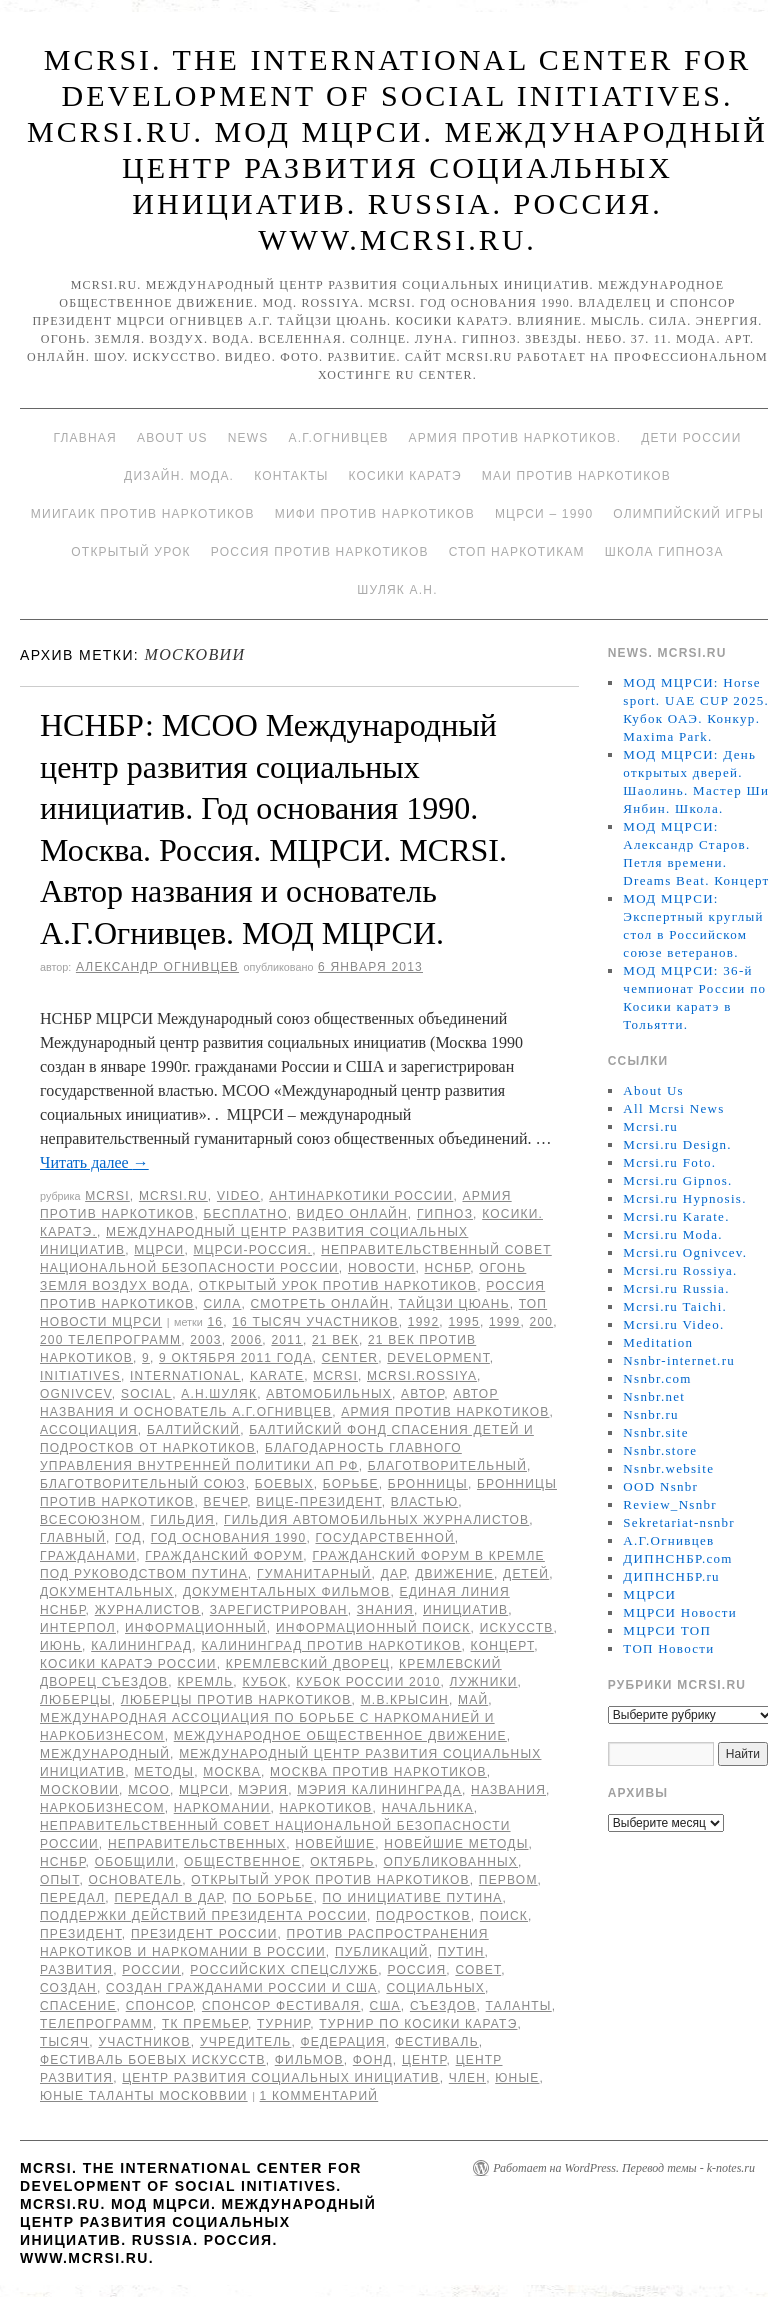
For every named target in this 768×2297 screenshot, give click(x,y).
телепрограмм (96, 2024)
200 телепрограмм (110, 1340)
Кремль (205, 1682)
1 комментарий (319, 2096)
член (467, 2078)
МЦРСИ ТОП (667, 1630)
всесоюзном (90, 1520)
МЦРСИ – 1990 (544, 514)
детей (526, 1574)
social (146, 1394)
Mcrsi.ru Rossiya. (680, 1270)
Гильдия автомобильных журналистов (376, 1520)
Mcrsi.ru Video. (673, 1324)
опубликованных (451, 1862)
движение (454, 1574)
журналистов (148, 1610)
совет (478, 1970)
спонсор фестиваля (281, 2006)
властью (424, 1502)
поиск (504, 1916)
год (128, 1538)
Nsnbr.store (660, 1450)
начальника (428, 1808)
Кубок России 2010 (368, 1682)
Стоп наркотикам (517, 552)
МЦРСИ (159, 1250)
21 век (335, 1340)
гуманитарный (314, 1574)
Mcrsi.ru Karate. (676, 1216)
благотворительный (447, 1466)
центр (424, 2060)
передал (72, 1898)
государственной (384, 1538)
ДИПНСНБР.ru (671, 1576)
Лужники (484, 1682)
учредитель (245, 2042)
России (151, 1970)
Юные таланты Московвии (144, 2096)
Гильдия (182, 1520)
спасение (78, 2006)
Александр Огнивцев (157, 967)
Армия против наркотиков (445, 1412)
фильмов (309, 2060)
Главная (84, 438)
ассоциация (89, 1430)
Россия (416, 1970)
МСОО (149, 1790)
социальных (435, 1988)
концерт (503, 1646)
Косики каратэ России (128, 1664)
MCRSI (107, 1196)
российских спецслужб (284, 1970)
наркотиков (326, 1808)
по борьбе (273, 1898)
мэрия (263, 1790)
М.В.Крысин (405, 1700)
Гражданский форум (224, 1556)
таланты (519, 2006)
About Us (172, 438)
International (185, 1376)
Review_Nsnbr (670, 1504)
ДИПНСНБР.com (677, 1558)
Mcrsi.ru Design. (677, 1144)
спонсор (159, 2006)
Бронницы (428, 1484)
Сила (222, 1304)
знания (385, 1610)
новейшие (335, 1844)
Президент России (204, 1934)
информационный (196, 1628)
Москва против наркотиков (378, 1772)
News (248, 438)
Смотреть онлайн (320, 1304)
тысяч (64, 2042)
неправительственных (197, 1844)
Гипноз (445, 1214)
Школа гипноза (664, 552)
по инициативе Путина (413, 1898)
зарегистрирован (279, 1610)
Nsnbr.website (668, 1468)
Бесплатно (245, 1214)
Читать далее (94, 1162)
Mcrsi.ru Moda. (672, 1234)
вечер (225, 1502)
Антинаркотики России (361, 1196)
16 (215, 1322)
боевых (284, 1484)
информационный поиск (373, 1628)
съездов (443, 2006)
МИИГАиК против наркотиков (143, 514)
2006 (247, 1340)
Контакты (291, 476)
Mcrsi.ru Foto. (669, 1162)
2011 (287, 1340)
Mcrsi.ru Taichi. (675, 1306)
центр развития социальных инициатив (280, 2078)
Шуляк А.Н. (397, 590)
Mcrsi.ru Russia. (676, 1288)
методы (164, 1772)
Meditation (658, 1342)
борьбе (351, 1484)
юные (517, 2078)
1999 (505, 1322)
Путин (461, 1952)
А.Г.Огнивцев (338, 438)
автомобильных (329, 1394)
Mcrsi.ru (173, 1196)
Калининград (141, 1646)
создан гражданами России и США (241, 1988)
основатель (135, 1880)
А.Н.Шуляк (219, 1394)
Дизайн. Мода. (179, 476)
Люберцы (76, 1700)
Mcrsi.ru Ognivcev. (685, 1252)
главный (73, 1538)
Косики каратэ (405, 476)
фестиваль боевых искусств (153, 2060)
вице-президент (318, 1502)
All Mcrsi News (673, 1108)
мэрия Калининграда (379, 1790)
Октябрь (342, 1862)
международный (105, 1754)
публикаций (382, 1952)
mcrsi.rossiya (422, 1376)
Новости (382, 1268)
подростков (423, 1916)
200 (542, 1322)
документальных (107, 1592)
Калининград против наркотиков (331, 1646)
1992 (424, 1322)
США (385, 2006)
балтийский (193, 1430)
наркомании (222, 1808)
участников (144, 2042)
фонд (373, 2060)
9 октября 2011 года (236, 1358)
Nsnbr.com (657, 1378)
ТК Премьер (205, 2024)
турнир (283, 2024)
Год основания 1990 (229, 1538)
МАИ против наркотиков (576, 476)
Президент (81, 1934)
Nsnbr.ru (651, 1414)
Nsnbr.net (654, 1396)
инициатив (465, 1610)
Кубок (264, 1682)
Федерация (342, 2042)
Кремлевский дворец (308, 1664)
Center (350, 1358)
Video (238, 1196)
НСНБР (448, 1268)
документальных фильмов (286, 1592)
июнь (61, 1646)
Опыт (59, 1880)
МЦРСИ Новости (680, 1612)
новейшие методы (456, 1844)
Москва (232, 1772)
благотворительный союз (143, 1484)
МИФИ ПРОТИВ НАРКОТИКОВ (375, 514)
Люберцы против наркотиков (236, 1700)
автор (422, 1394)
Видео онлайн (352, 1214)
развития (76, 1970)
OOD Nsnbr (660, 1486)
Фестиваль (437, 2042)
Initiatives (80, 1376)
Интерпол (78, 1628)
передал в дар (168, 1898)
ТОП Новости (668, 1648)
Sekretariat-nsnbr (679, 1522)
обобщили (135, 1862)
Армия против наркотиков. (515, 438)
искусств (517, 1628)
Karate (277, 1376)
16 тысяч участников (315, 1322)
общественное (242, 1862)
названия (508, 1790)
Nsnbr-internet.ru (679, 1360)
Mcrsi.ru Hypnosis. (684, 1198)
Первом (508, 1880)
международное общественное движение (340, 1736)
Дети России (691, 438)
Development (438, 1358)
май (473, 1700)
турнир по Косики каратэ (418, 2024)
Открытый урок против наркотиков (338, 1286)
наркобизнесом (102, 1808)
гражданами (88, 1556)
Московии (79, 1790)
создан (68, 1988)
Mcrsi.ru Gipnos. (677, 1180)
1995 (464, 1322)
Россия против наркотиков (320, 552)
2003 (206, 1340)
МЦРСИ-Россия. (252, 1250)
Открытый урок (130, 552)
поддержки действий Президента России (203, 1916)
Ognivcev (76, 1394)
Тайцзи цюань (454, 1304)
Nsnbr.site (655, 1432)
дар (393, 1574)
